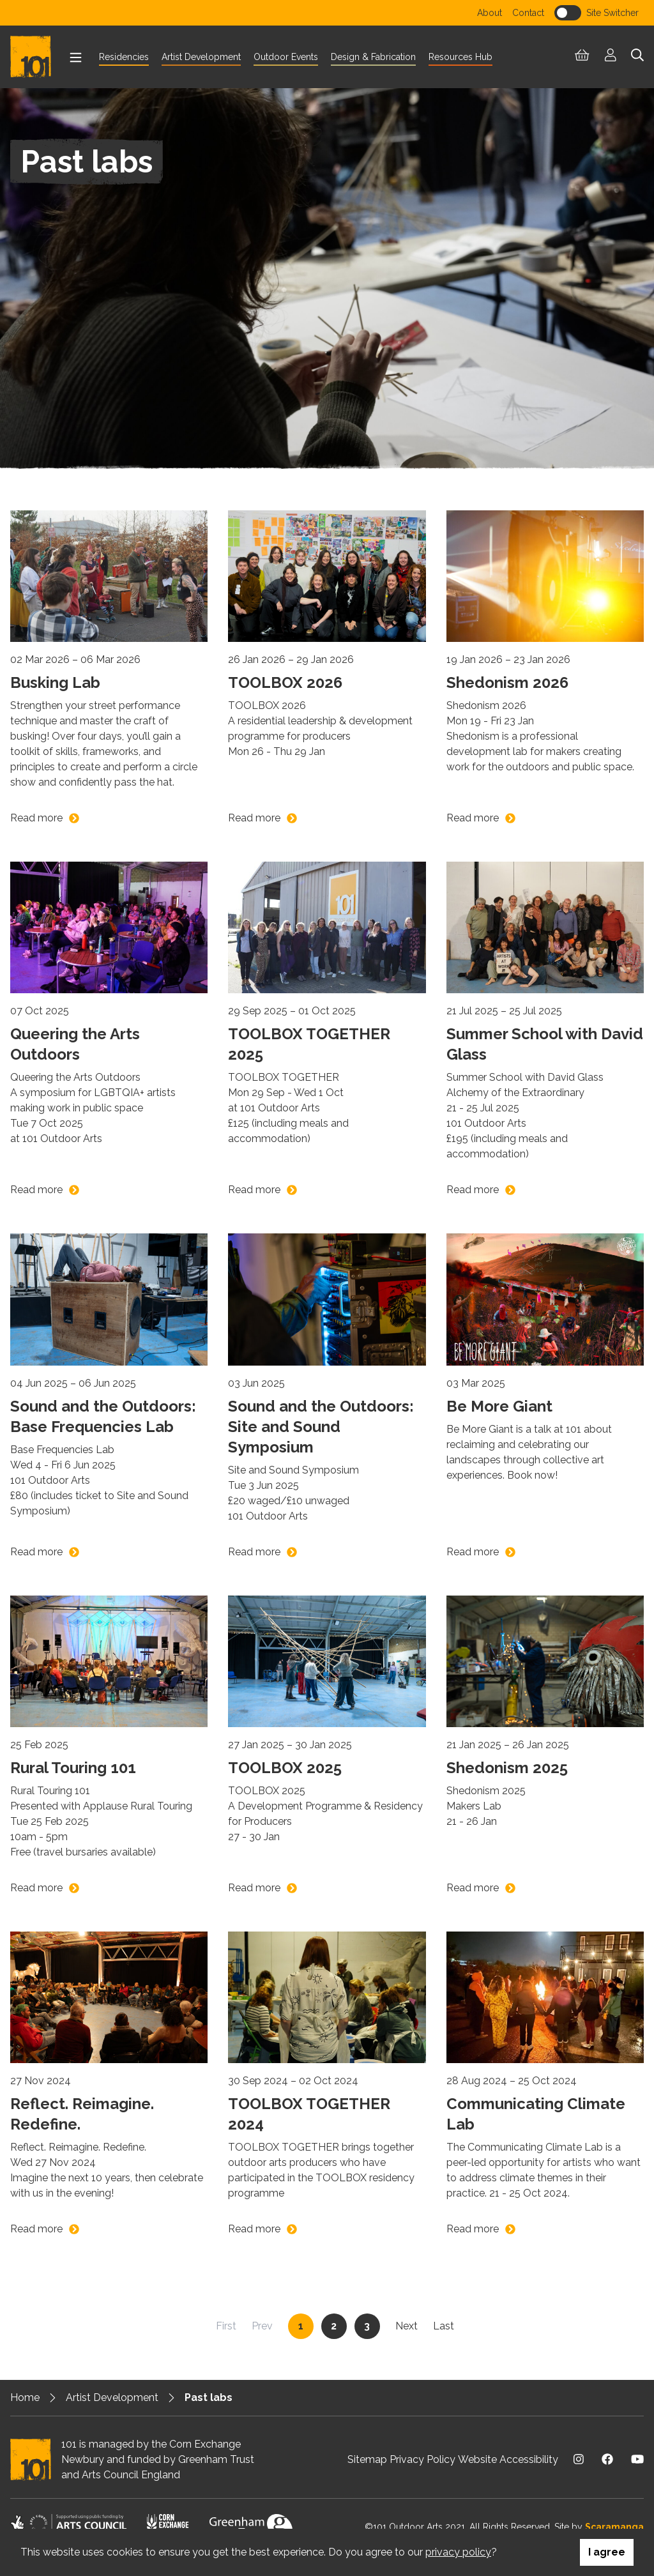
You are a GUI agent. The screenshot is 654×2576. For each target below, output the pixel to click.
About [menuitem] (489, 13)
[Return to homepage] (35, 57)
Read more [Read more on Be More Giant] (472, 1552)
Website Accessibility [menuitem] (508, 2459)
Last (443, 2325)
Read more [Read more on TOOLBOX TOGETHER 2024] (254, 2229)
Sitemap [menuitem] (367, 2459)
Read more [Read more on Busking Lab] (36, 818)
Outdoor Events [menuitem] (286, 57)
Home (25, 2397)
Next (406, 2325)
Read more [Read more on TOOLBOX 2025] (254, 1888)
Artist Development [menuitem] (201, 57)
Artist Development (112, 2397)
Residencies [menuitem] (124, 57)
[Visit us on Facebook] (607, 2459)
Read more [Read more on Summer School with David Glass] (472, 1190)
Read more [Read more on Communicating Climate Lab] (472, 2229)
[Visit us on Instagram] (579, 2459)
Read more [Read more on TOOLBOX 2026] (254, 818)
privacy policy (458, 2552)
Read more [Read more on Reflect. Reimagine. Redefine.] (36, 2229)
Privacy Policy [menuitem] (422, 2459)
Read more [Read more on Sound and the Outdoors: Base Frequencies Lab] (36, 1552)
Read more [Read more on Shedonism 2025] (472, 1888)
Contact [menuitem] (528, 13)
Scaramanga (614, 2527)
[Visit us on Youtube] (637, 2459)
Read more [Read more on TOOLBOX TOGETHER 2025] (254, 1190)
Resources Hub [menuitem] (460, 57)
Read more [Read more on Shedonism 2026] (472, 818)
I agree (606, 2552)
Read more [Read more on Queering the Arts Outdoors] (36, 1190)
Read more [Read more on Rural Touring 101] (36, 1888)
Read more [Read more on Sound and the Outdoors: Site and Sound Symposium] (254, 1552)
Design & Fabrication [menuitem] (373, 57)
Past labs (208, 2397)
